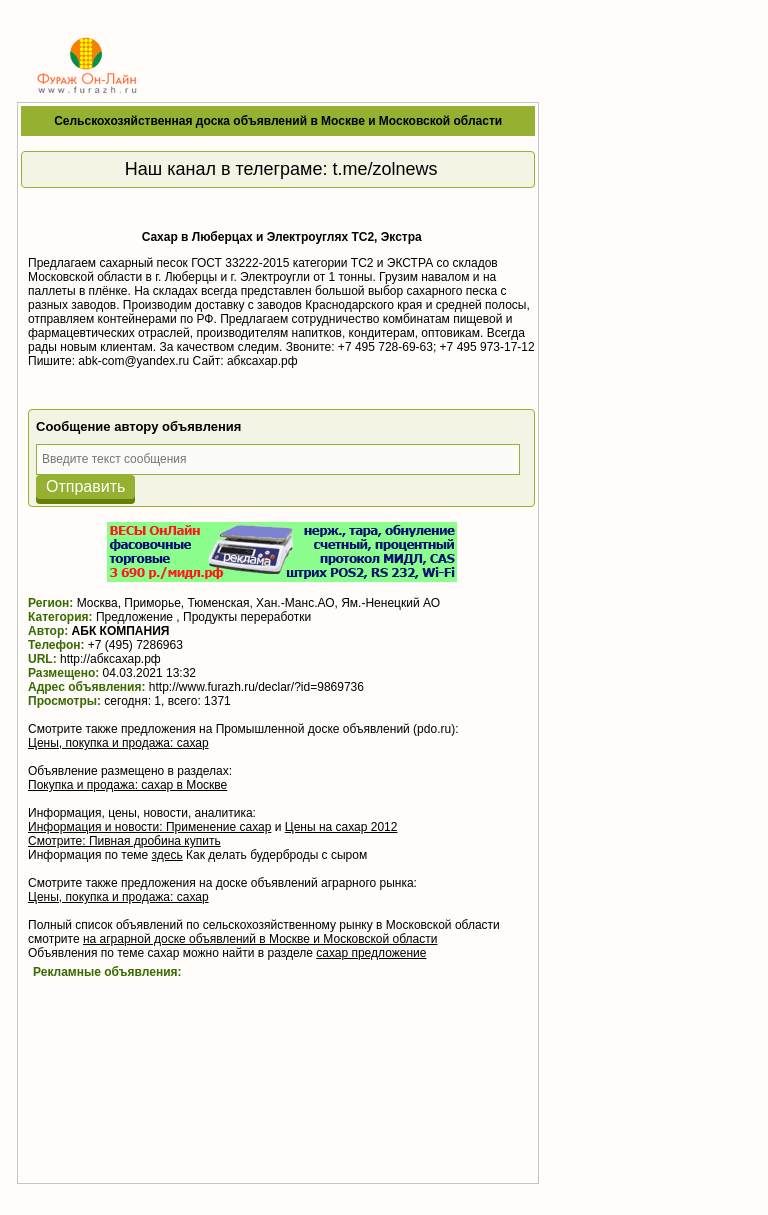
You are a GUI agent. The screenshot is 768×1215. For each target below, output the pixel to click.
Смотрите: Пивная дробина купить (124, 841)
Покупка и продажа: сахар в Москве (127, 785)
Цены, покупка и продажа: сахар (118, 743)
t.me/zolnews (385, 169)
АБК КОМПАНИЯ (121, 631)
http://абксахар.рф (110, 659)
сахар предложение (371, 953)
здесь (167, 855)
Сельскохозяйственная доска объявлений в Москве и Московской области (278, 121)
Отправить (85, 486)
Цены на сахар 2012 (341, 827)
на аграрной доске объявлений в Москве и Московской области (260, 939)
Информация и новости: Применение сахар (149, 827)
